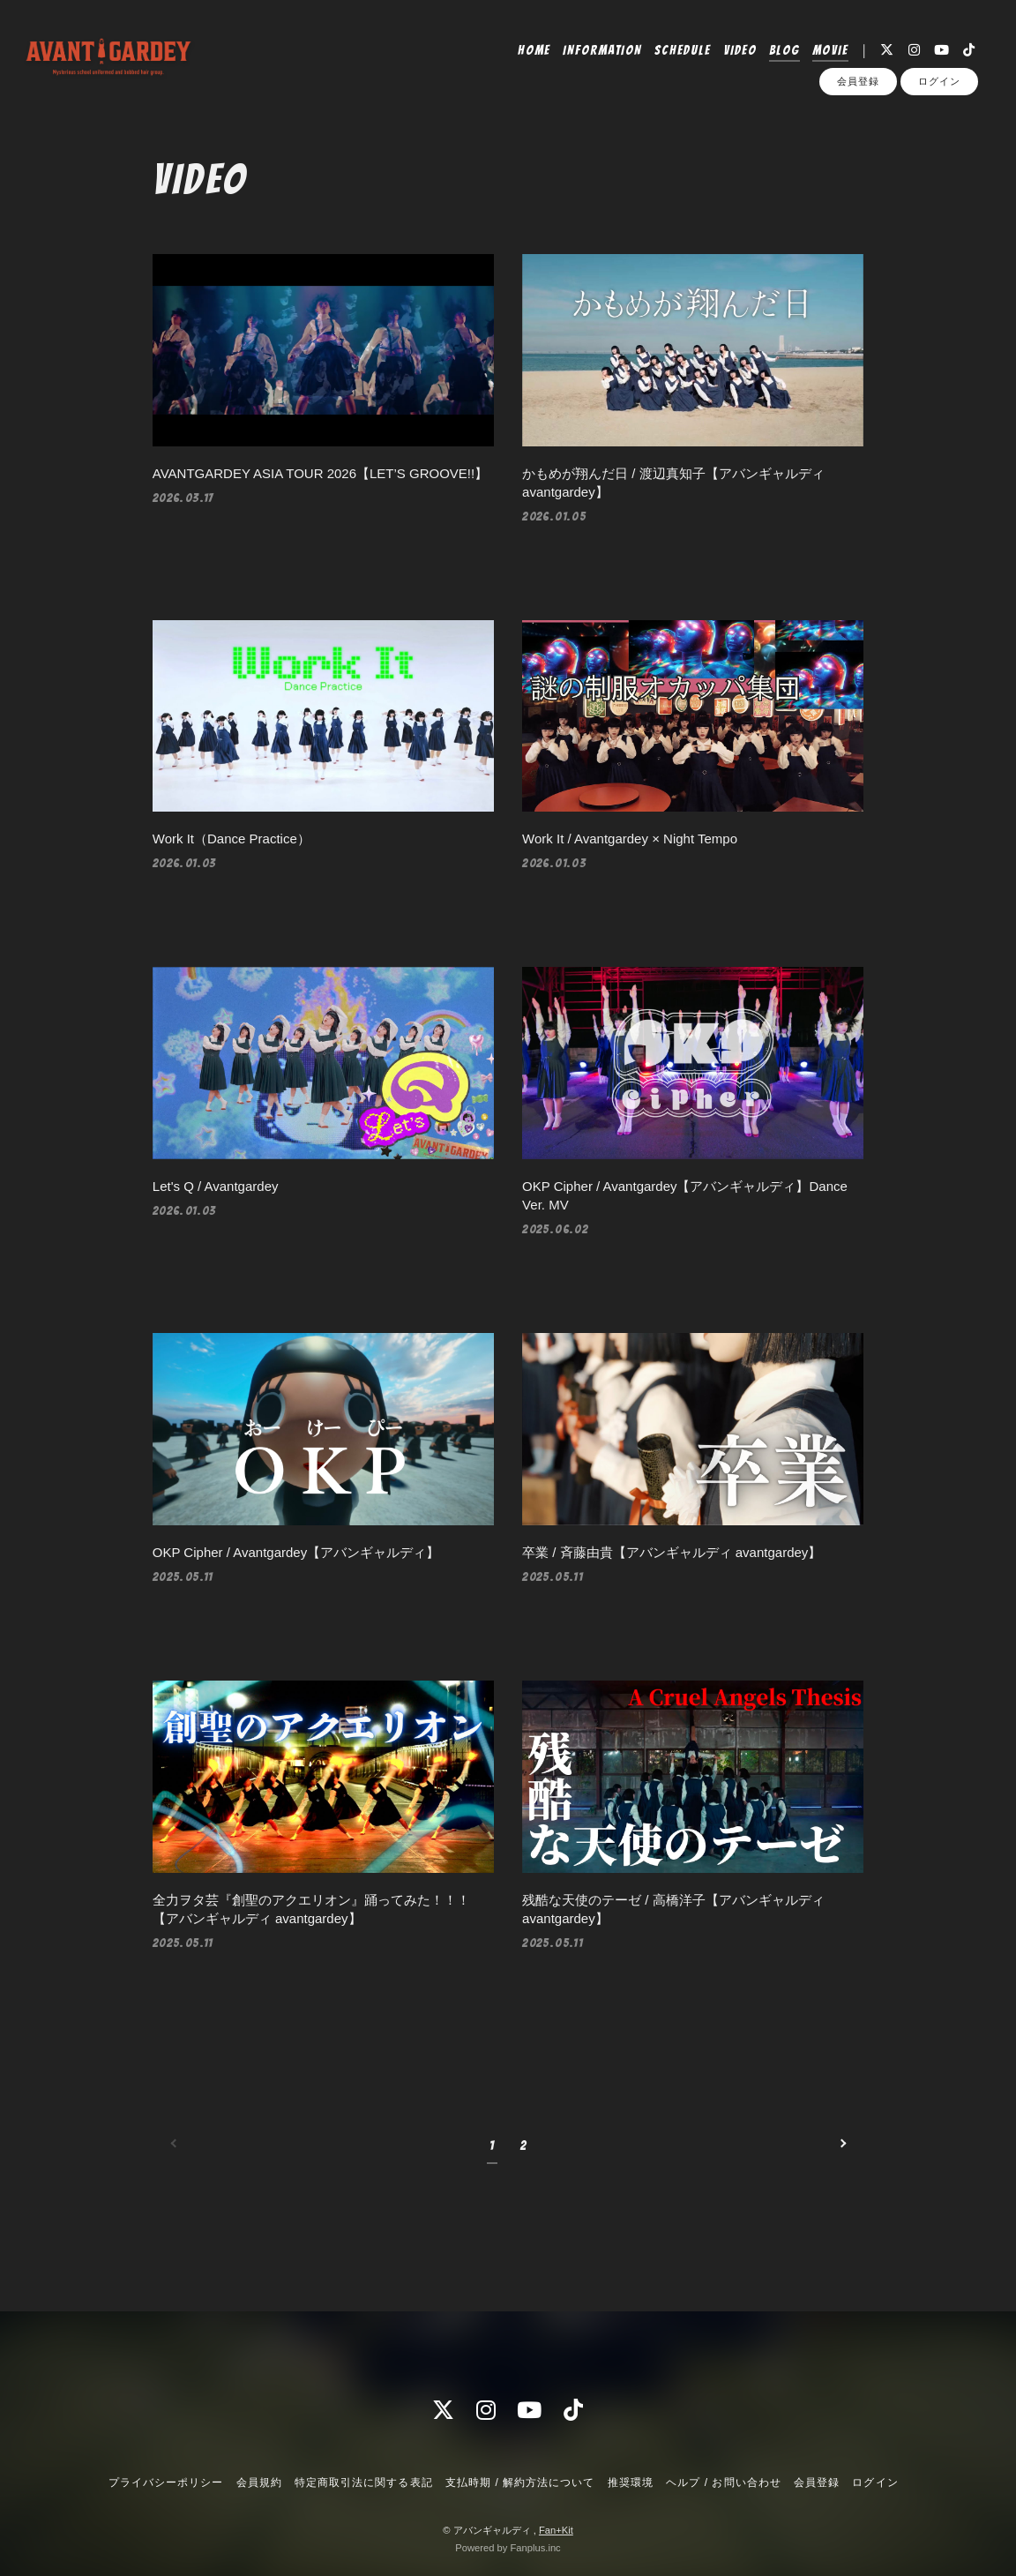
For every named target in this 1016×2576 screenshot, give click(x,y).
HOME (534, 50)
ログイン (939, 81)
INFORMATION (602, 50)
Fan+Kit (556, 2530)
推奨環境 (631, 2482)
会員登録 (858, 81)
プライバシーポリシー (165, 2482)
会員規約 (259, 2482)
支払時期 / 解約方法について (520, 2482)
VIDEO (740, 50)
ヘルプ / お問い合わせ (723, 2482)
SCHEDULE (682, 50)
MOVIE (830, 50)
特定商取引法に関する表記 (363, 2482)
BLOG (784, 50)
